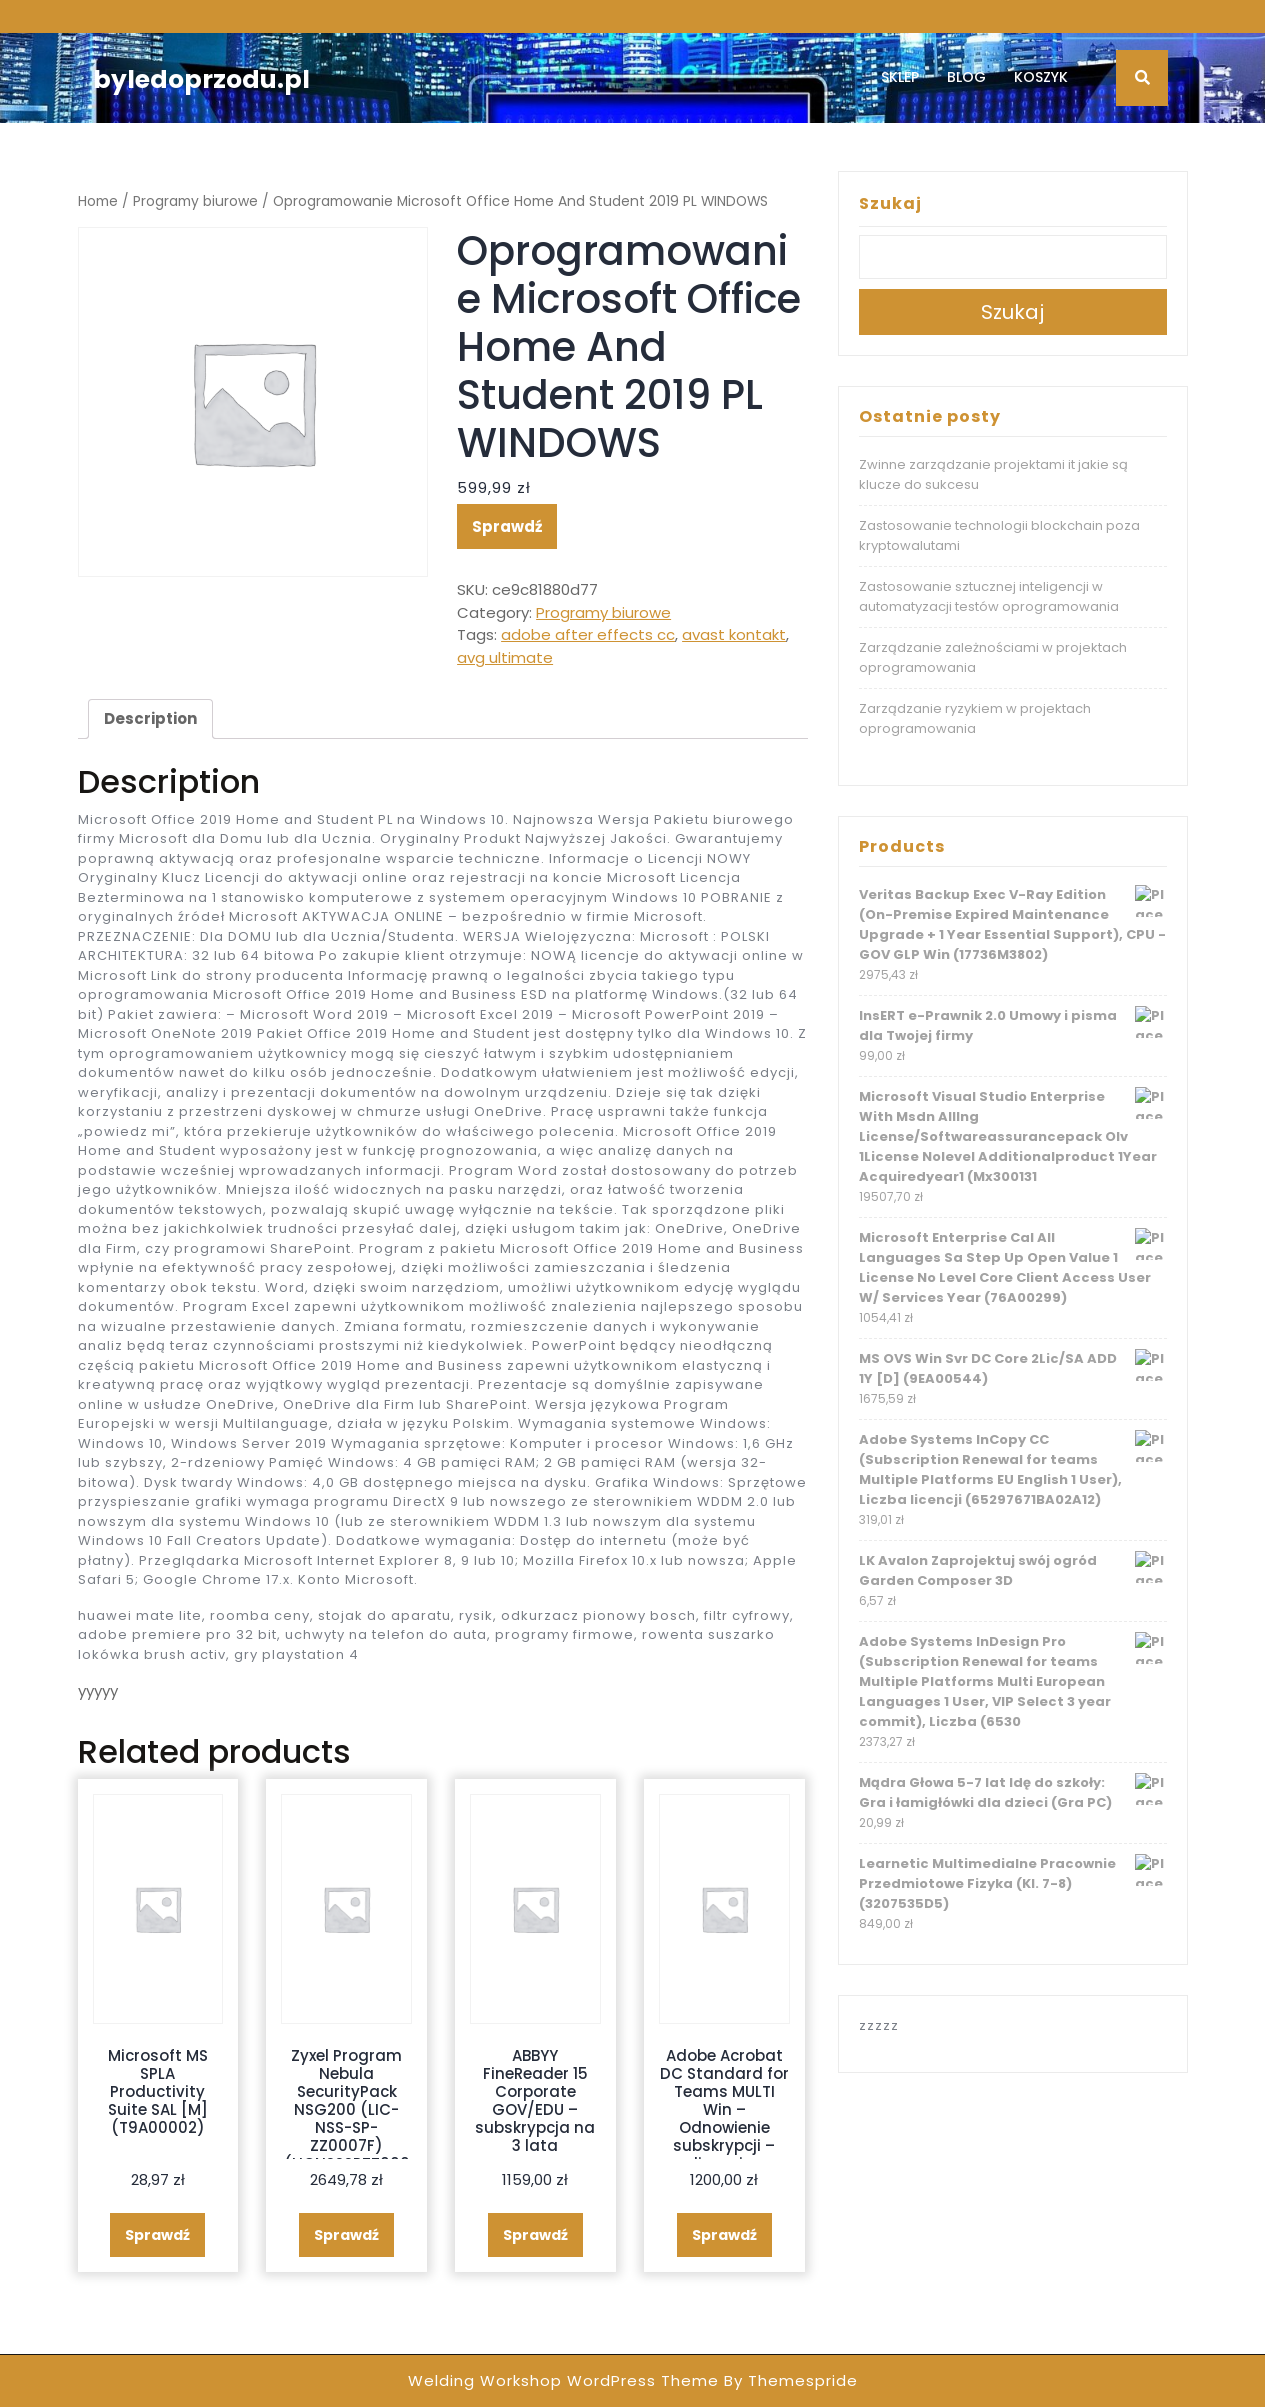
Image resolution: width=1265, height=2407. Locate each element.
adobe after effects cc (588, 634)
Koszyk (1041, 77)
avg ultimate (505, 657)
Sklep (900, 77)
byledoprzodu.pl (201, 79)
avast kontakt (734, 634)
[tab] (150, 719)
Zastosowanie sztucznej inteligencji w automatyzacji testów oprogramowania (989, 596)
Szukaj (890, 203)
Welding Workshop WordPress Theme (563, 2380)
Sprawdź (507, 526)
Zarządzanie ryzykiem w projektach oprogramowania (975, 718)
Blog (966, 77)
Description (150, 718)
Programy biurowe (195, 201)
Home (98, 201)
